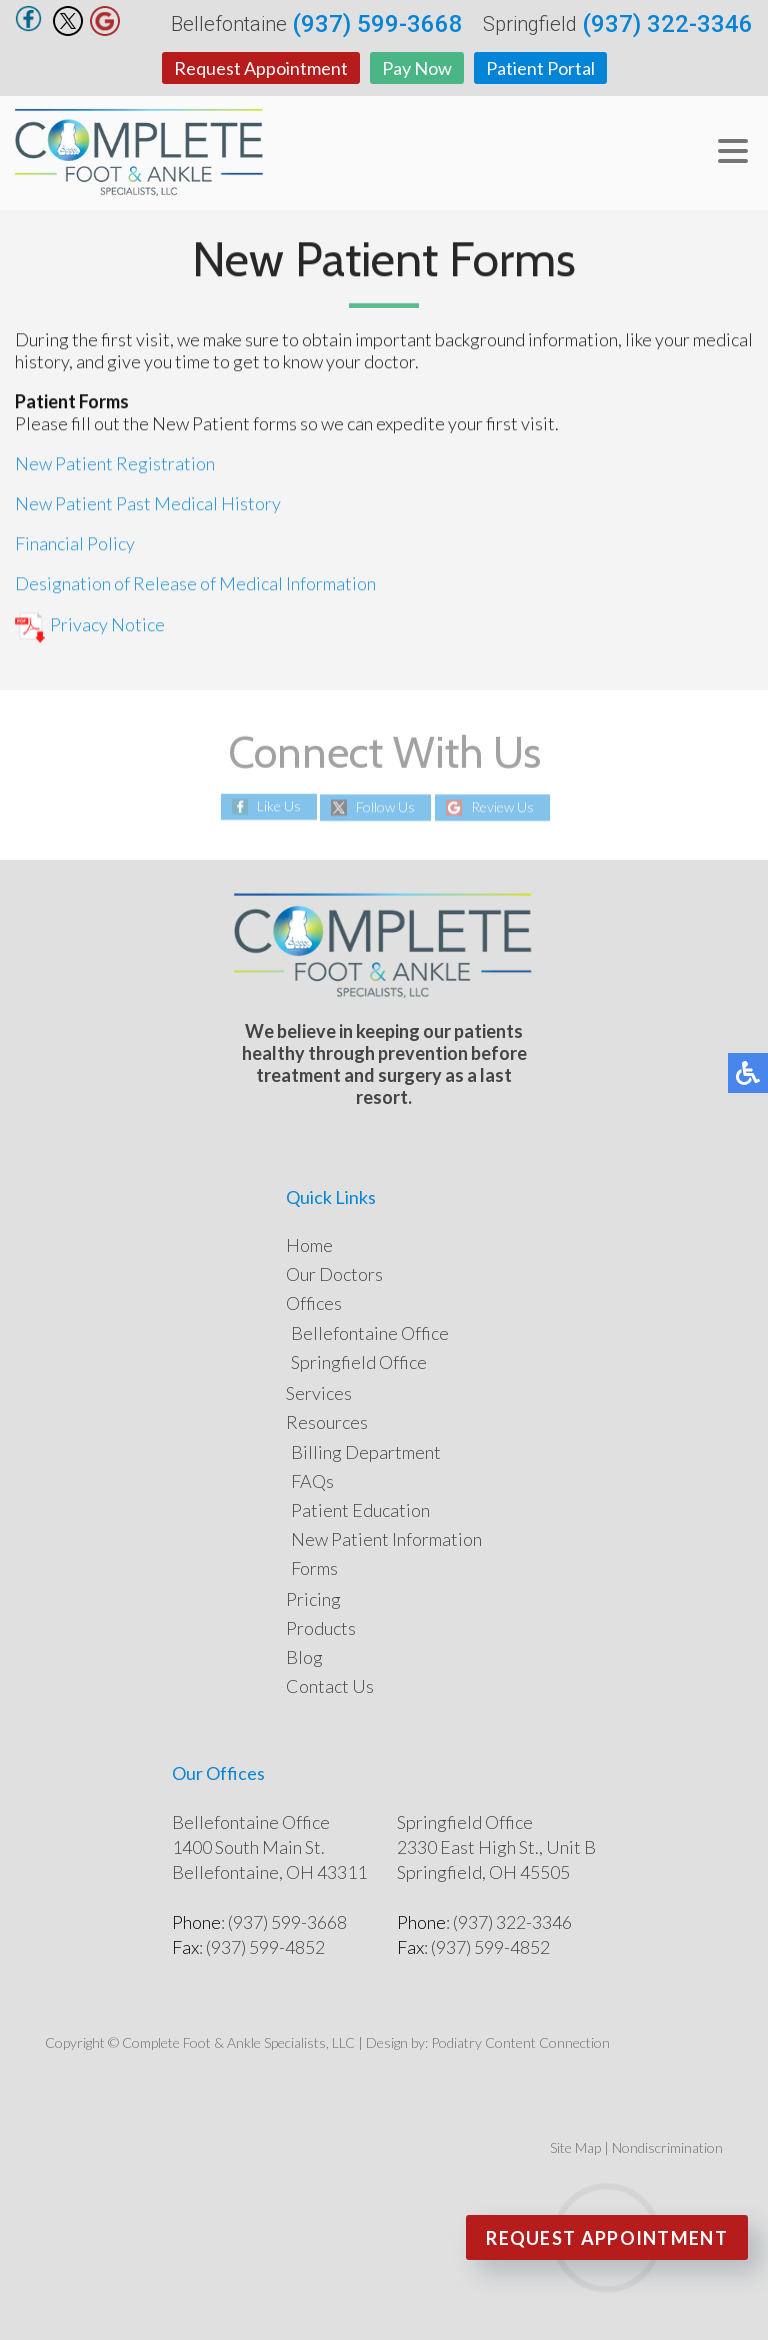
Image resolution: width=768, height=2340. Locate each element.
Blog (304, 1657)
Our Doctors (334, 1274)
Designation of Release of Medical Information (195, 584)
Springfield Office (359, 1362)
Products (321, 1628)
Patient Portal (540, 68)
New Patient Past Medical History (148, 504)
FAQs (312, 1481)
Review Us (502, 807)
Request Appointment (261, 68)
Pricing (313, 1599)
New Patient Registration (115, 464)
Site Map (575, 2147)
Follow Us (385, 807)
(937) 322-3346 (667, 24)
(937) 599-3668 (377, 24)
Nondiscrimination (667, 2147)
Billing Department (366, 1452)
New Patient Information (386, 1539)
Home (309, 1245)
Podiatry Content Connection (520, 2042)
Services (319, 1393)
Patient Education (360, 1510)
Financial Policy (75, 544)
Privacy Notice (90, 626)
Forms (314, 1568)
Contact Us (330, 1686)
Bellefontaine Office (370, 1333)
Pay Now (417, 68)
